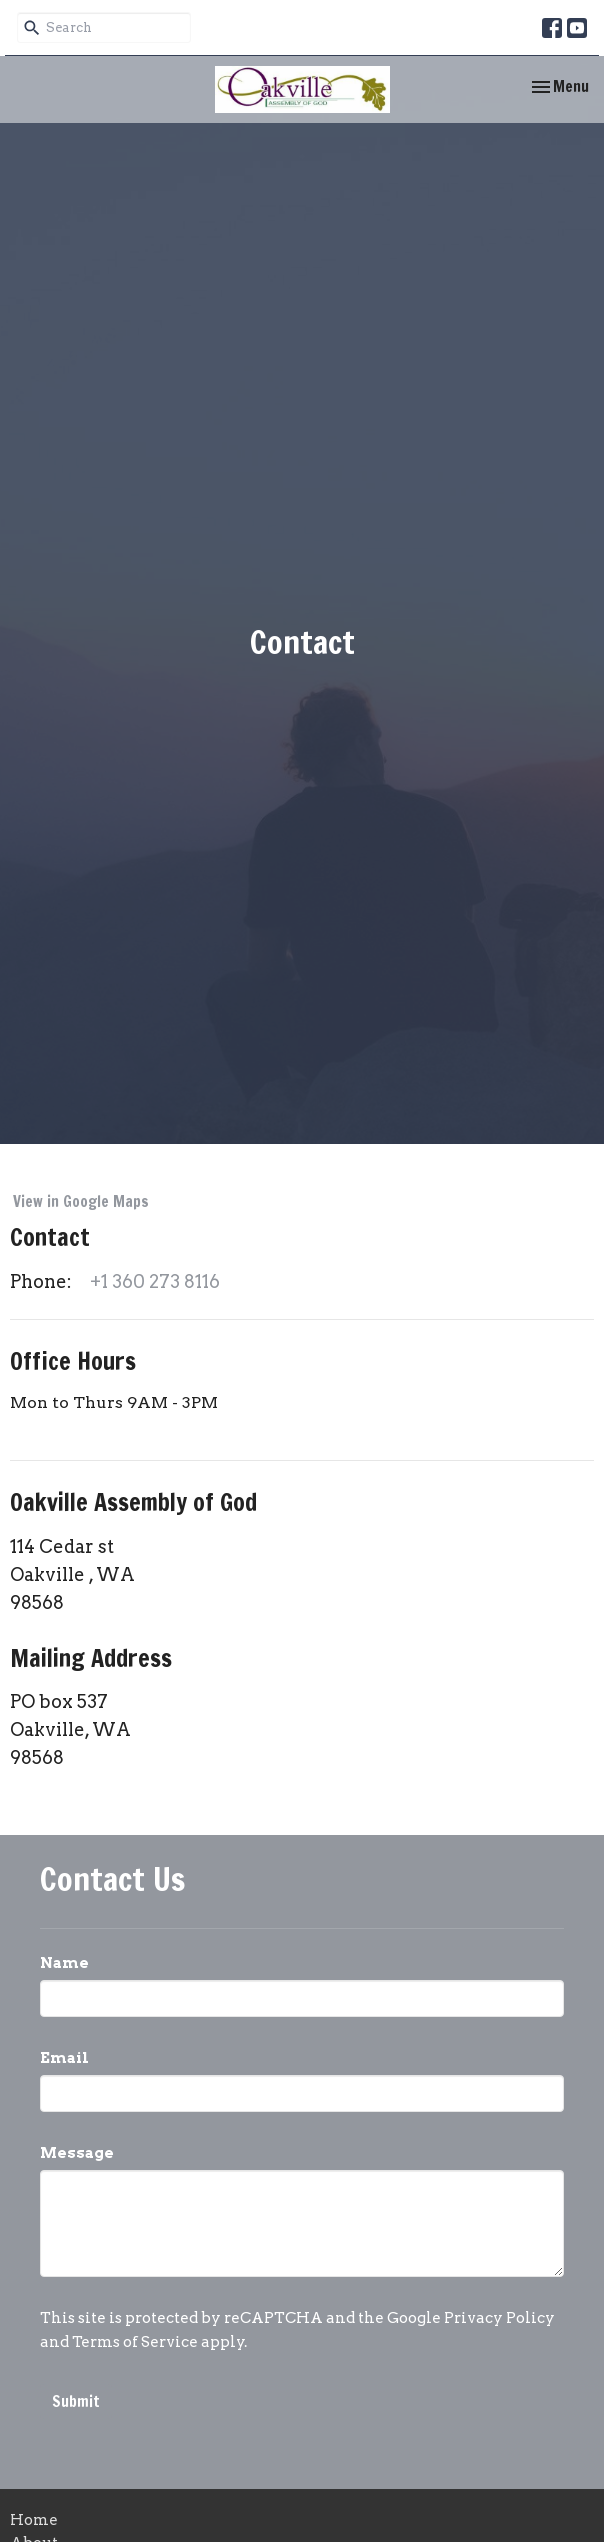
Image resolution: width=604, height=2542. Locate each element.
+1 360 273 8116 (155, 1281)
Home (34, 2520)
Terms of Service (135, 2342)
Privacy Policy (499, 2318)
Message (77, 2153)
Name (64, 1963)
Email (64, 2058)
